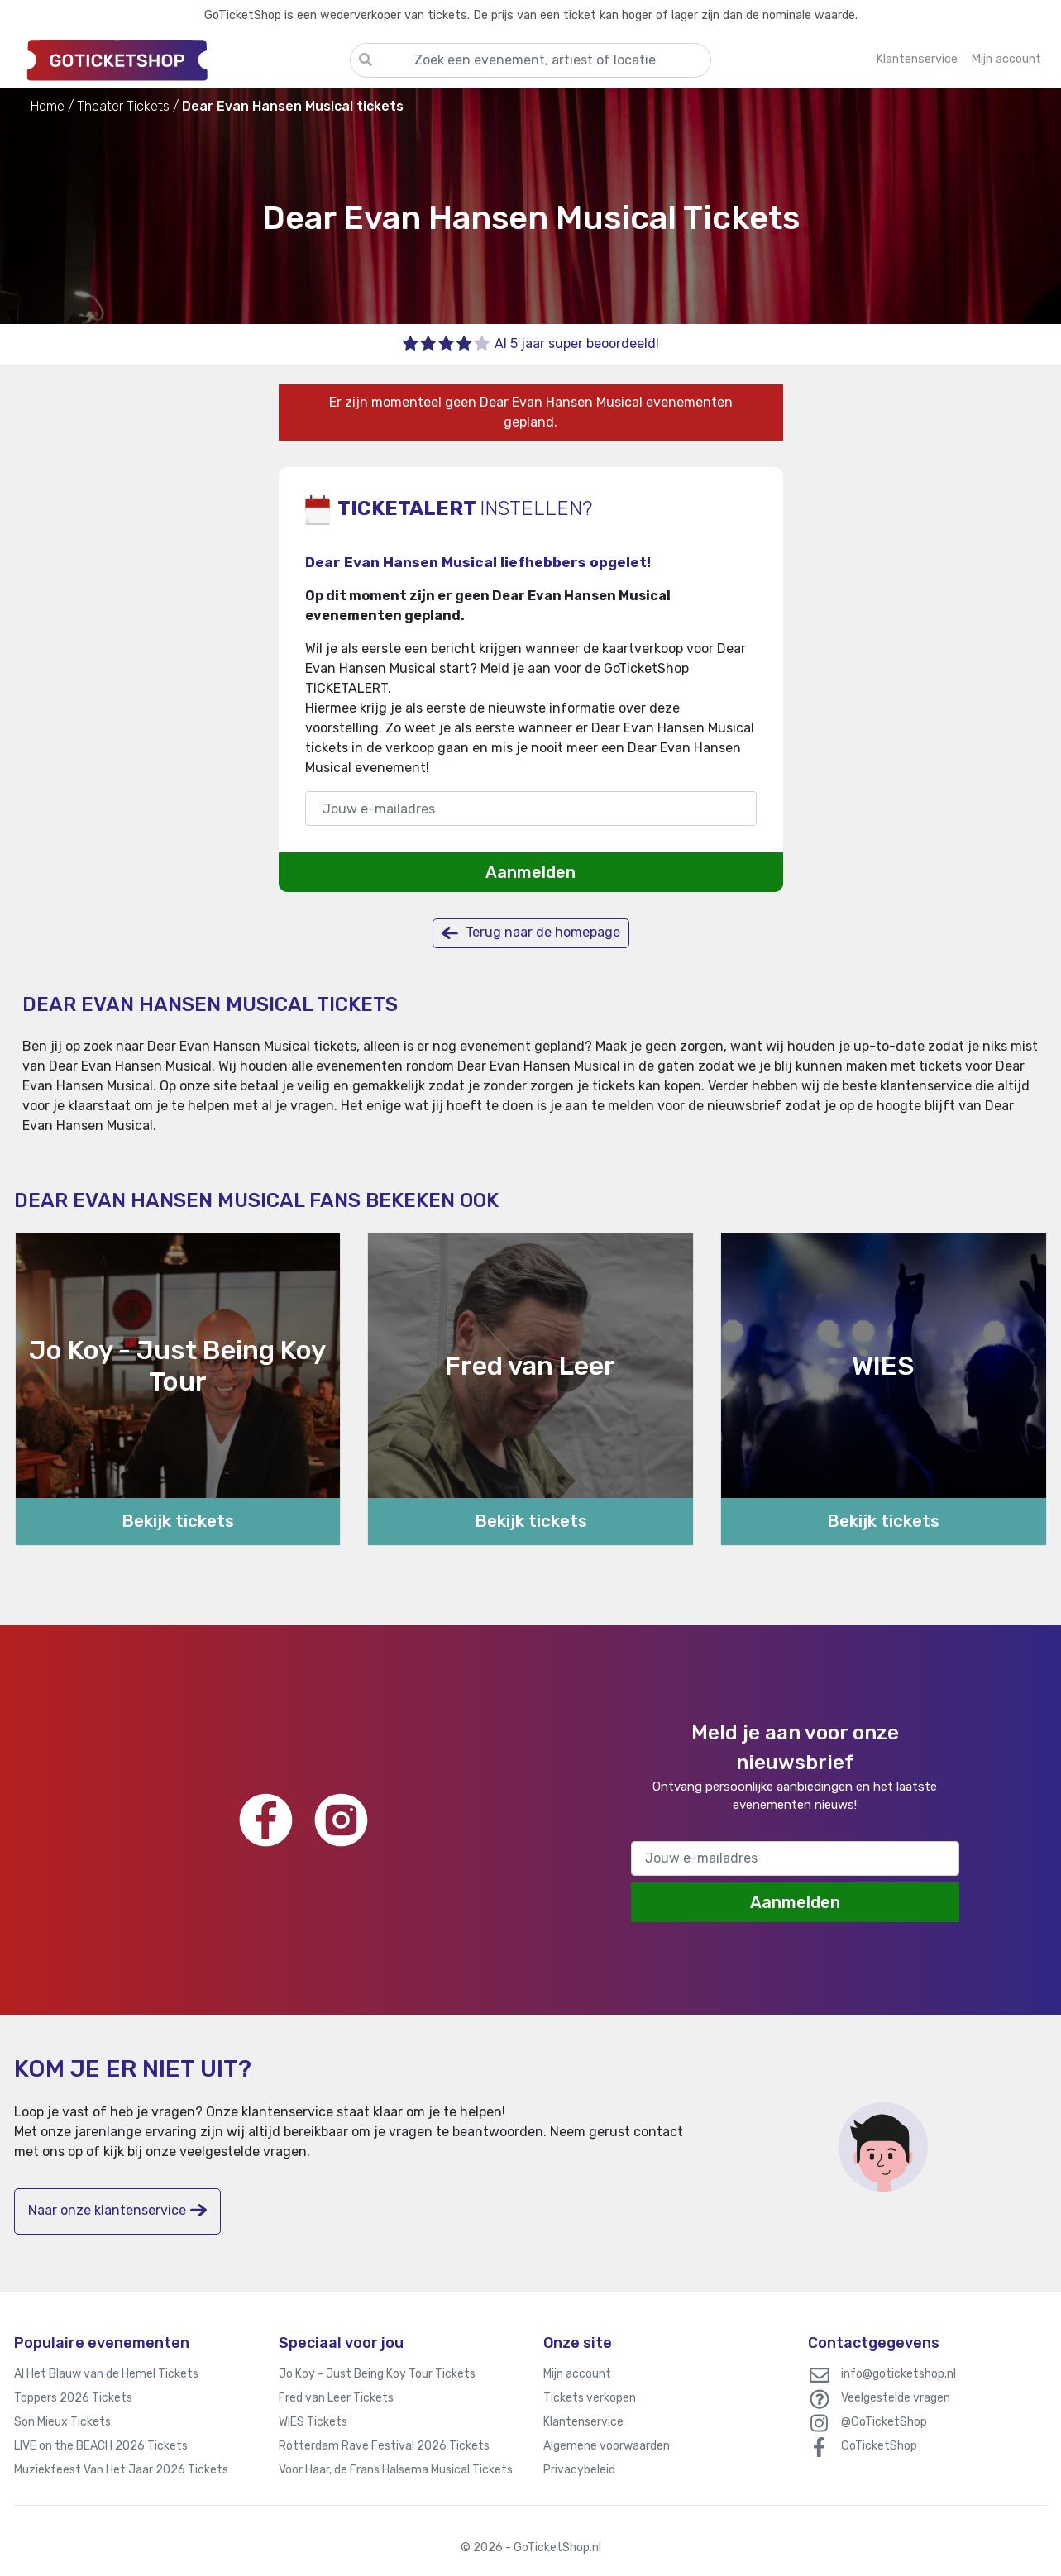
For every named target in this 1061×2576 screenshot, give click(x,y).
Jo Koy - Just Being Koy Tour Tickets (377, 2374)
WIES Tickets (313, 2422)
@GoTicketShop (884, 2422)
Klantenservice (583, 2422)
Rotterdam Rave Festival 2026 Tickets (384, 2446)
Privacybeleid (579, 2470)
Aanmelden (530, 872)
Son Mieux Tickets (62, 2422)
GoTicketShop (879, 2446)
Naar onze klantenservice (117, 2210)
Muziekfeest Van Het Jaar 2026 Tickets (121, 2470)
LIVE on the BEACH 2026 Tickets (101, 2446)
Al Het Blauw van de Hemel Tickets (106, 2374)
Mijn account (577, 2374)
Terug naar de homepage (531, 933)
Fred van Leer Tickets (336, 2398)
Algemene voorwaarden (606, 2446)
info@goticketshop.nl (898, 2374)
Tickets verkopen (589, 2398)
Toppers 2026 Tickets (73, 2398)
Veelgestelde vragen (895, 2398)
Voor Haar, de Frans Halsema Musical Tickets (396, 2470)
